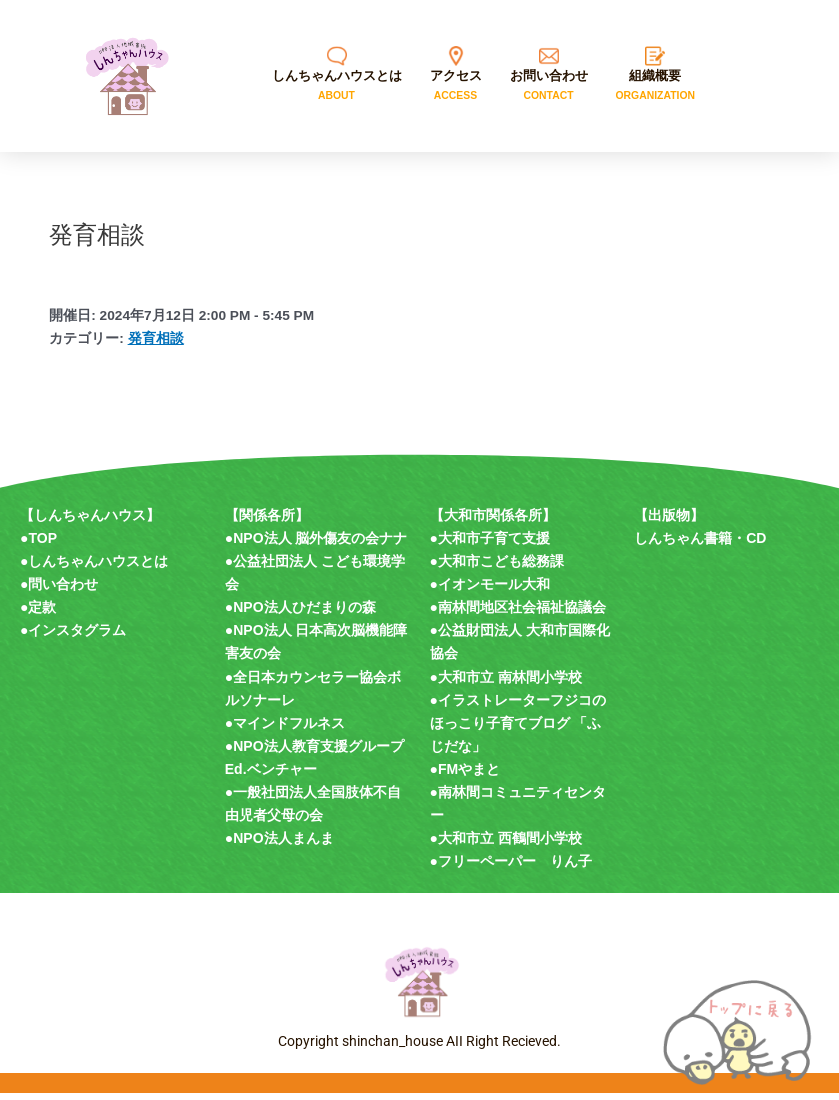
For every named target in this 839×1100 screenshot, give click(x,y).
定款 (42, 614)
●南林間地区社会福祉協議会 (518, 614)
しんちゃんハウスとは (98, 568)
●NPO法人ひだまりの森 (300, 614)
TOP (42, 544)
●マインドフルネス (285, 729)
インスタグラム (77, 637)
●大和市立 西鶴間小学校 (506, 845)
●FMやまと (465, 775)
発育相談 (156, 344)
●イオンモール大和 (490, 591)
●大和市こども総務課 (497, 568)
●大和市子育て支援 (490, 544)
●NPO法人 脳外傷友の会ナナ (316, 544)
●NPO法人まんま (279, 845)
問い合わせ (63, 591)
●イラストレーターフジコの (518, 706)
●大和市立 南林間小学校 (506, 683)
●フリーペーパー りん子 (511, 868)
